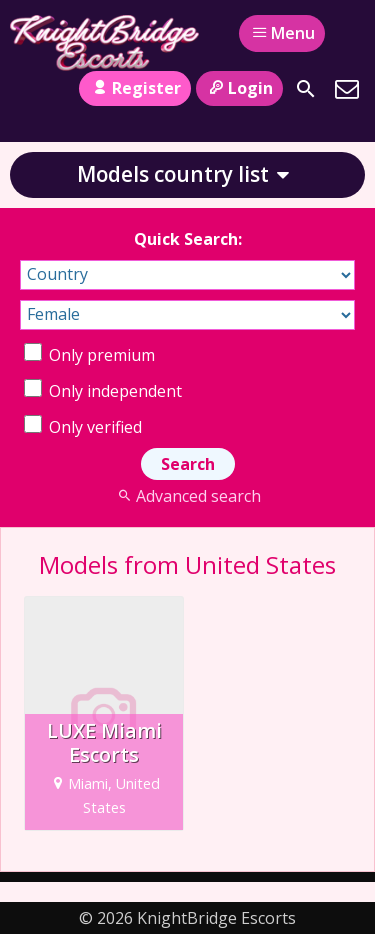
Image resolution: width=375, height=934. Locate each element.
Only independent (103, 391)
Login (239, 88)
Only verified (83, 427)
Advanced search (187, 496)
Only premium (89, 355)
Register (134, 88)
